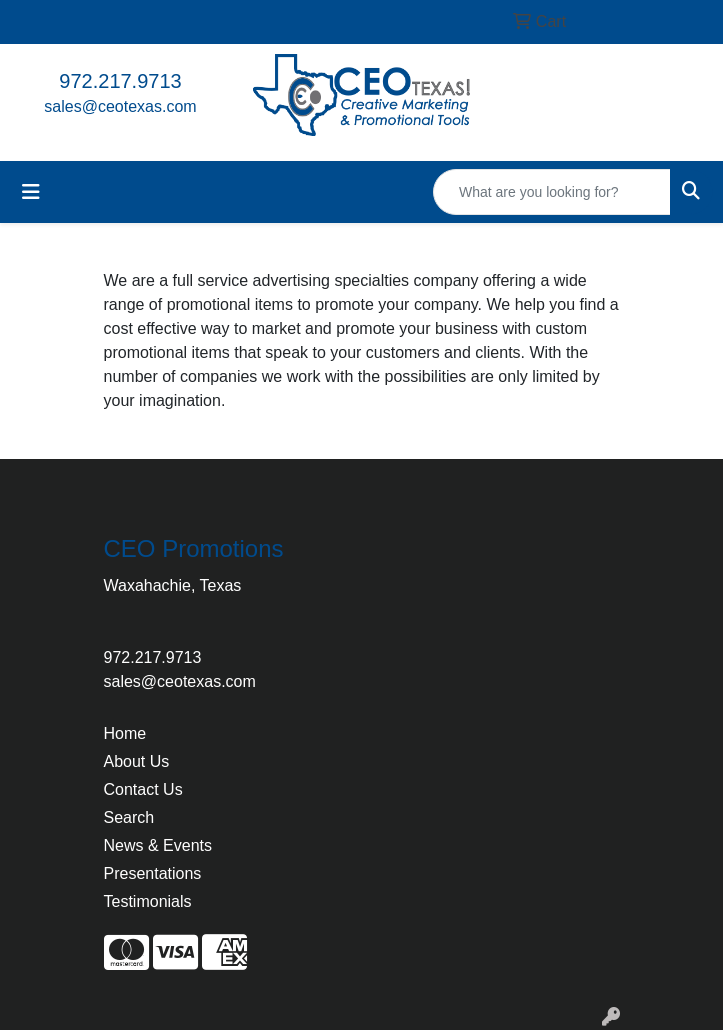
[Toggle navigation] (31, 192)
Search (129, 817)
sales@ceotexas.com (120, 106)
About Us (137, 761)
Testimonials (148, 901)
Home (125, 733)
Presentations (153, 873)
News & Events (158, 845)
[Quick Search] (552, 192)
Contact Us (143, 789)
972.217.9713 (120, 81)
